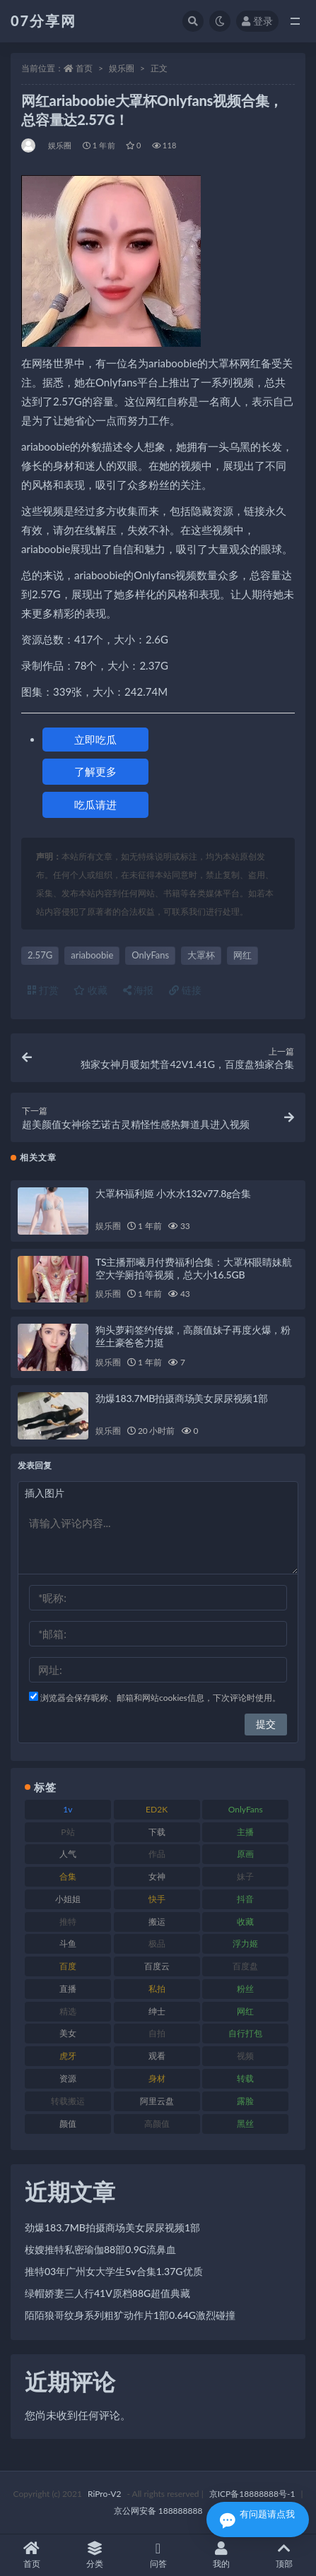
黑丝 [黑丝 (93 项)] (245, 2123)
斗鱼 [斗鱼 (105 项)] (67, 1943)
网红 (242, 955)
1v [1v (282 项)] (67, 1809)
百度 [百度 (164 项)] (67, 1966)
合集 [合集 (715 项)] (67, 1876)
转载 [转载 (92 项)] (245, 2078)
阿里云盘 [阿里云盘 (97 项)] (157, 2101)
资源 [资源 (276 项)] (67, 2078)
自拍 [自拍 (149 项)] (156, 2033)
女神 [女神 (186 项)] (156, 1876)
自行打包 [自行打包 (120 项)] (245, 2033)
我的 (220, 2555)
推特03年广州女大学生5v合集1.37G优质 (114, 2271)
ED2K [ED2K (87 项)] (157, 1809)
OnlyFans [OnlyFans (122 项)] (245, 1809)
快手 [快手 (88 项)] (156, 1899)
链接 (185, 990)
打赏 (43, 990)
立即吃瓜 (95, 739)
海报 (138, 990)
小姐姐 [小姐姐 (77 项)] (68, 1899)
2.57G (40, 955)
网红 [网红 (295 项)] (245, 2011)
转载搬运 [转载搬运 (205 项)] (68, 2101)
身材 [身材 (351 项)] (156, 2078)
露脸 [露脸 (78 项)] (245, 2101)
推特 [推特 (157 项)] (67, 1921)
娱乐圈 (121, 68)
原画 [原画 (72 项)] (245, 1853)
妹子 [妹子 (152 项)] (245, 1876)
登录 (257, 21)
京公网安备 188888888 (158, 2510)
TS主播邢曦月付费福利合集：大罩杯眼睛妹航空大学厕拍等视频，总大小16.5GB (193, 1268)
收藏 (90, 990)
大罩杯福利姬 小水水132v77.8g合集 (173, 1193)
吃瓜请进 (95, 804)
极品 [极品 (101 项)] (156, 1943)
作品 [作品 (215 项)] (156, 1853)
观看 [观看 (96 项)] (156, 2055)
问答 (158, 2555)
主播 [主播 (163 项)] (245, 1832)
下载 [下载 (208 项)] (156, 1832)
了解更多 (95, 771)
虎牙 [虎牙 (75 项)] (67, 2055)
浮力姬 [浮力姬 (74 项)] (245, 1943)
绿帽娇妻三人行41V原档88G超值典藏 (107, 2293)
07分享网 (43, 20)
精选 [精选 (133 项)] (67, 2011)
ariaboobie (92, 955)
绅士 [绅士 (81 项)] (156, 2011)
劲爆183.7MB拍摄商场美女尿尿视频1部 (181, 1398)
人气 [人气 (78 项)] (67, 1853)
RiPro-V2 (104, 2493)
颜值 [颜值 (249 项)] (67, 2123)
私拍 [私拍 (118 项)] (156, 1988)
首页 (84, 68)
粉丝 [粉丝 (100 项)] (245, 1988)
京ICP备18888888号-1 (252, 2493)
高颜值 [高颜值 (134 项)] (157, 2123)
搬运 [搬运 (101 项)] (156, 1921)
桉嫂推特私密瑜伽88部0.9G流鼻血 (100, 2249)
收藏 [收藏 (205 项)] (245, 1921)
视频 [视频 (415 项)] (245, 2055)
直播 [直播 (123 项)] (67, 1988)
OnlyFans (150, 955)
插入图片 (44, 1493)
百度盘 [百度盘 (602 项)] (245, 1966)
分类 (94, 2555)
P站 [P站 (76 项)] (67, 1832)
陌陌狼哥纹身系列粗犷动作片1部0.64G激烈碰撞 (130, 2315)
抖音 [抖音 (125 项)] (245, 1899)
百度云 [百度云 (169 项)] (157, 1966)
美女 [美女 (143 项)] (67, 2033)
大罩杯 (201, 955)
